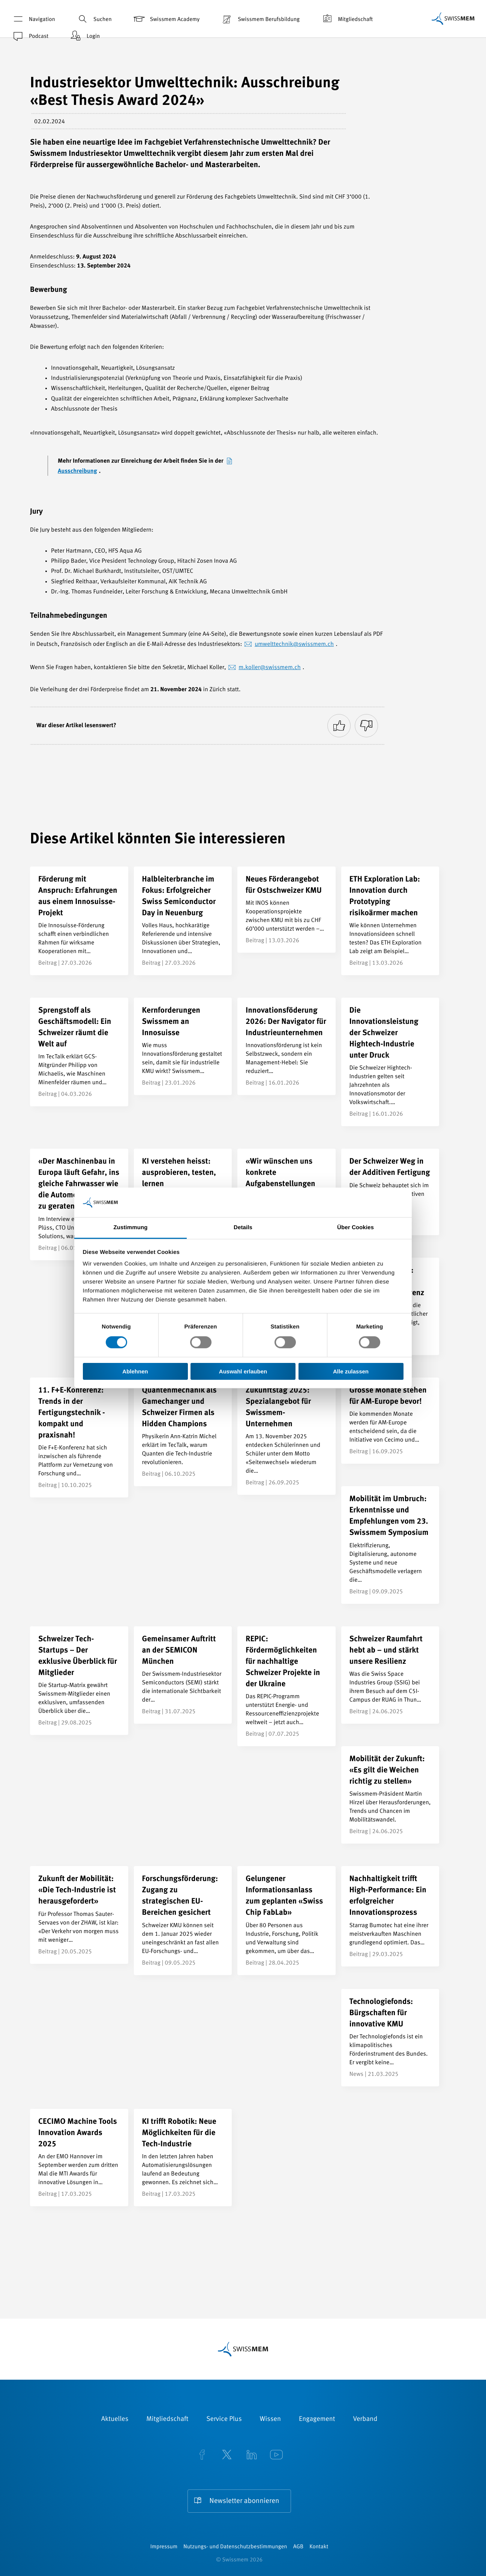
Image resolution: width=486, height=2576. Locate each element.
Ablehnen (135, 1371)
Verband (365, 2419)
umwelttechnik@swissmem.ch (294, 644)
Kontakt (318, 2547)
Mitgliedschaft (346, 19)
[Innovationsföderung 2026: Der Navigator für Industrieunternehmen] (286, 1046)
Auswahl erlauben (243, 1371)
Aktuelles (115, 2419)
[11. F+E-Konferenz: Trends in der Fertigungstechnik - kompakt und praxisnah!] (79, 1437)
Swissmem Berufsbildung (260, 19)
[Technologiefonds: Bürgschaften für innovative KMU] (390, 2037)
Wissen (270, 2419)
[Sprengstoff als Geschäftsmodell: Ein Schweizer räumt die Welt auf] (79, 1052)
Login (84, 36)
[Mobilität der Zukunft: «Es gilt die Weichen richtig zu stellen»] (390, 1795)
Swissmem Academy (166, 19)
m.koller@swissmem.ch (269, 668)
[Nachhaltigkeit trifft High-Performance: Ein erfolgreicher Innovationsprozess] (390, 1916)
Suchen (94, 19)
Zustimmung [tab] (131, 1227)
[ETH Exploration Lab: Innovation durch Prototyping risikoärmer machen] (390, 921)
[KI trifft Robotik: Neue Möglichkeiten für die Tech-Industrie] (183, 2157)
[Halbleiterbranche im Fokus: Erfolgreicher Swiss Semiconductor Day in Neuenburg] (183, 921)
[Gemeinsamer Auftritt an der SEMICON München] (183, 1675)
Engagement (317, 2419)
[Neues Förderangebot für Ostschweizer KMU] (286, 910)
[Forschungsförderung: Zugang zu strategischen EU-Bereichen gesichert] (183, 1920)
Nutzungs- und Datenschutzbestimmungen (235, 2547)
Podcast (29, 36)
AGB (298, 2547)
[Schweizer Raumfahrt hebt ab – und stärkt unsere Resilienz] (390, 1675)
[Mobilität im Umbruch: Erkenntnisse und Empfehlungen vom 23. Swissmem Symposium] (390, 1544)
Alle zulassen (351, 1371)
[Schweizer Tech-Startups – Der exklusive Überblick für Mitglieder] (79, 1680)
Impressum (163, 2547)
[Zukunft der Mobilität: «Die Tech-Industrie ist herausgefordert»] (79, 1914)
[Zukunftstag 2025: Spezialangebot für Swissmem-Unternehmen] (286, 1436)
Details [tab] (243, 1227)
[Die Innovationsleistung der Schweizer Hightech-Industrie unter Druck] (390, 1062)
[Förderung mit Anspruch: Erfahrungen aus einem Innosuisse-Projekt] (79, 921)
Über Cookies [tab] (355, 1227)
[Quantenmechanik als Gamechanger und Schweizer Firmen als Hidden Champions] (183, 1432)
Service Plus (224, 2419)
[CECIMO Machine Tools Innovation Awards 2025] (79, 2157)
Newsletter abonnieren (244, 2501)
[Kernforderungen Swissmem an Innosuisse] (183, 1046)
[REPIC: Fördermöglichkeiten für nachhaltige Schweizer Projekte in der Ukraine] (286, 1686)
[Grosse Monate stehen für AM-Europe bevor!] (390, 1421)
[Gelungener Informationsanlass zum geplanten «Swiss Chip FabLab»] (286, 1920)
